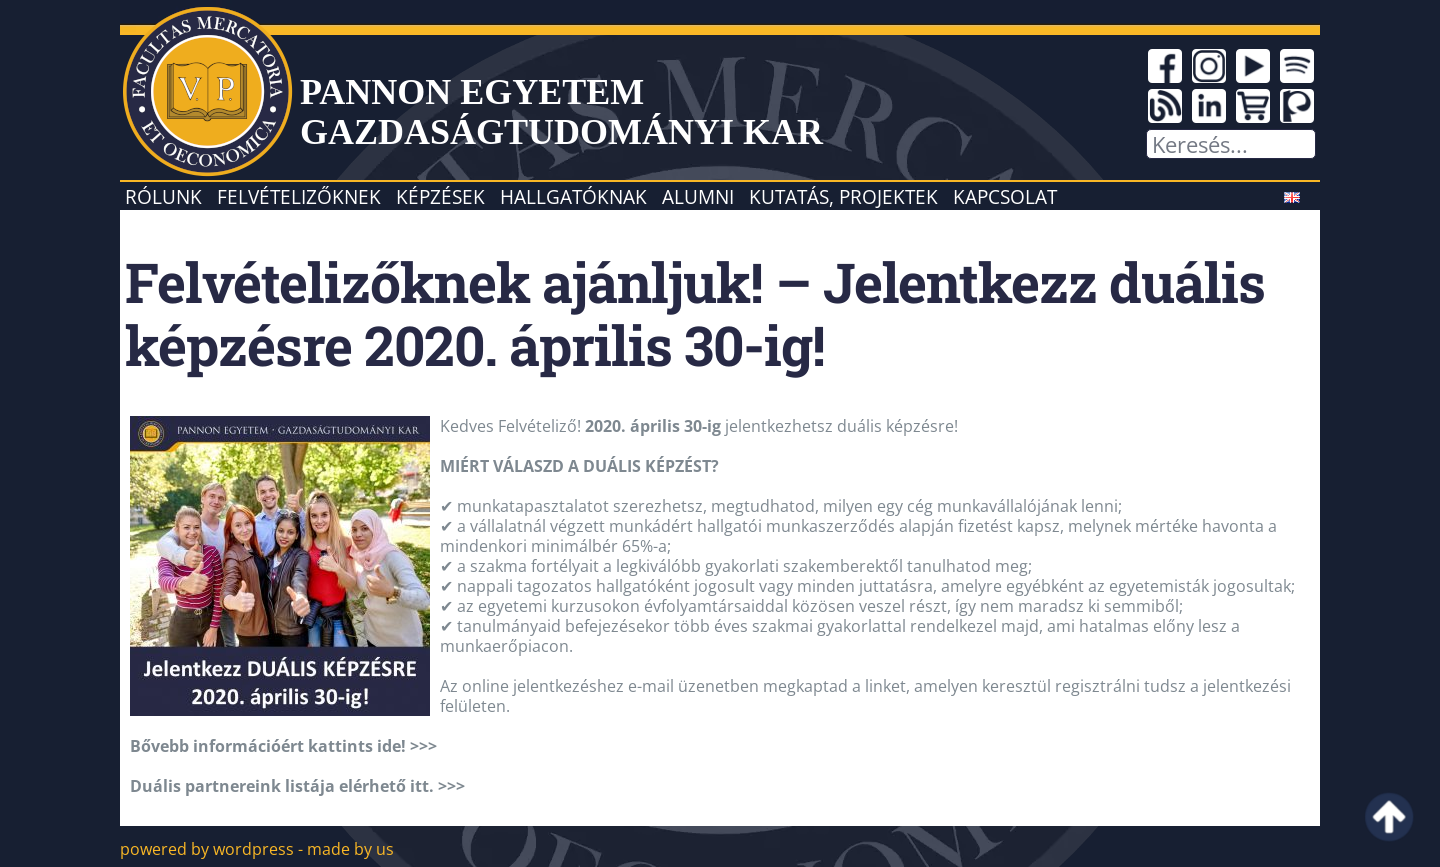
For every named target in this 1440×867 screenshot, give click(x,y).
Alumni (698, 196)
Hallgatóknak (573, 196)
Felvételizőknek (299, 196)
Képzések (440, 196)
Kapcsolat (1005, 196)
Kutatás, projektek (843, 196)
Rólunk (163, 196)
